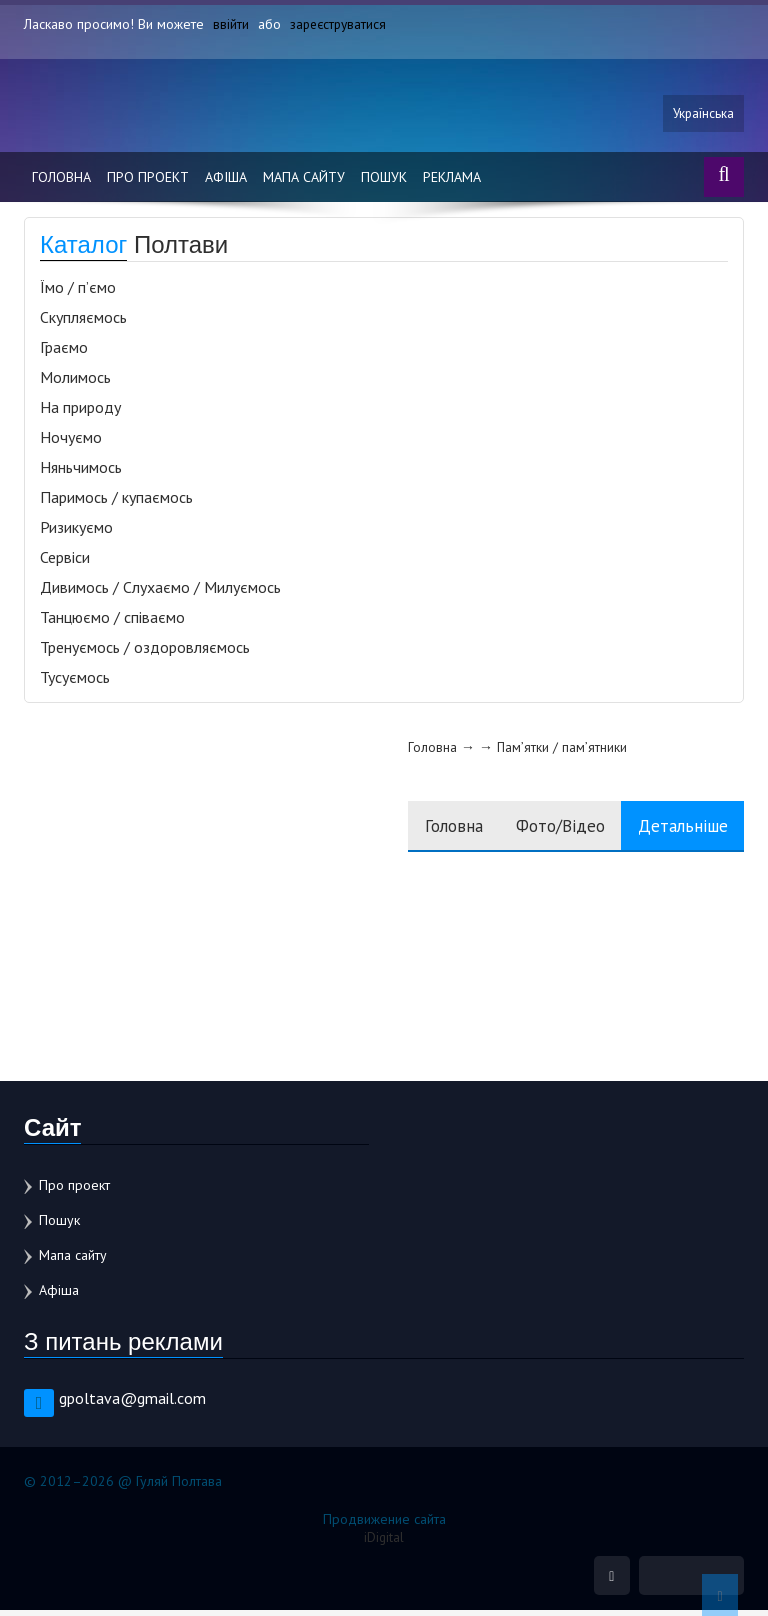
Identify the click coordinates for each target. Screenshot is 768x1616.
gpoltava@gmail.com (132, 1403)
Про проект (148, 182)
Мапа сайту (304, 182)
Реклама (452, 182)
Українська (702, 117)
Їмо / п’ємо (78, 292)
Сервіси (65, 562)
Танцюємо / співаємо (112, 622)
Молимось (75, 382)
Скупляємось (83, 322)
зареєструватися (340, 24)
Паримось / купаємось (116, 502)
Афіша (226, 182)
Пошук (384, 182)
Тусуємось (75, 682)
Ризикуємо (76, 532)
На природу (80, 412)
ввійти (231, 24)
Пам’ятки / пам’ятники (528, 752)
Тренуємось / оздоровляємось (145, 652)
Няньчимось (81, 472)
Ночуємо (71, 442)
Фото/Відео (544, 830)
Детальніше (678, 830)
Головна (61, 182)
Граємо (64, 352)
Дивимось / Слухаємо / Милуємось (160, 592)
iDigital (384, 1542)
